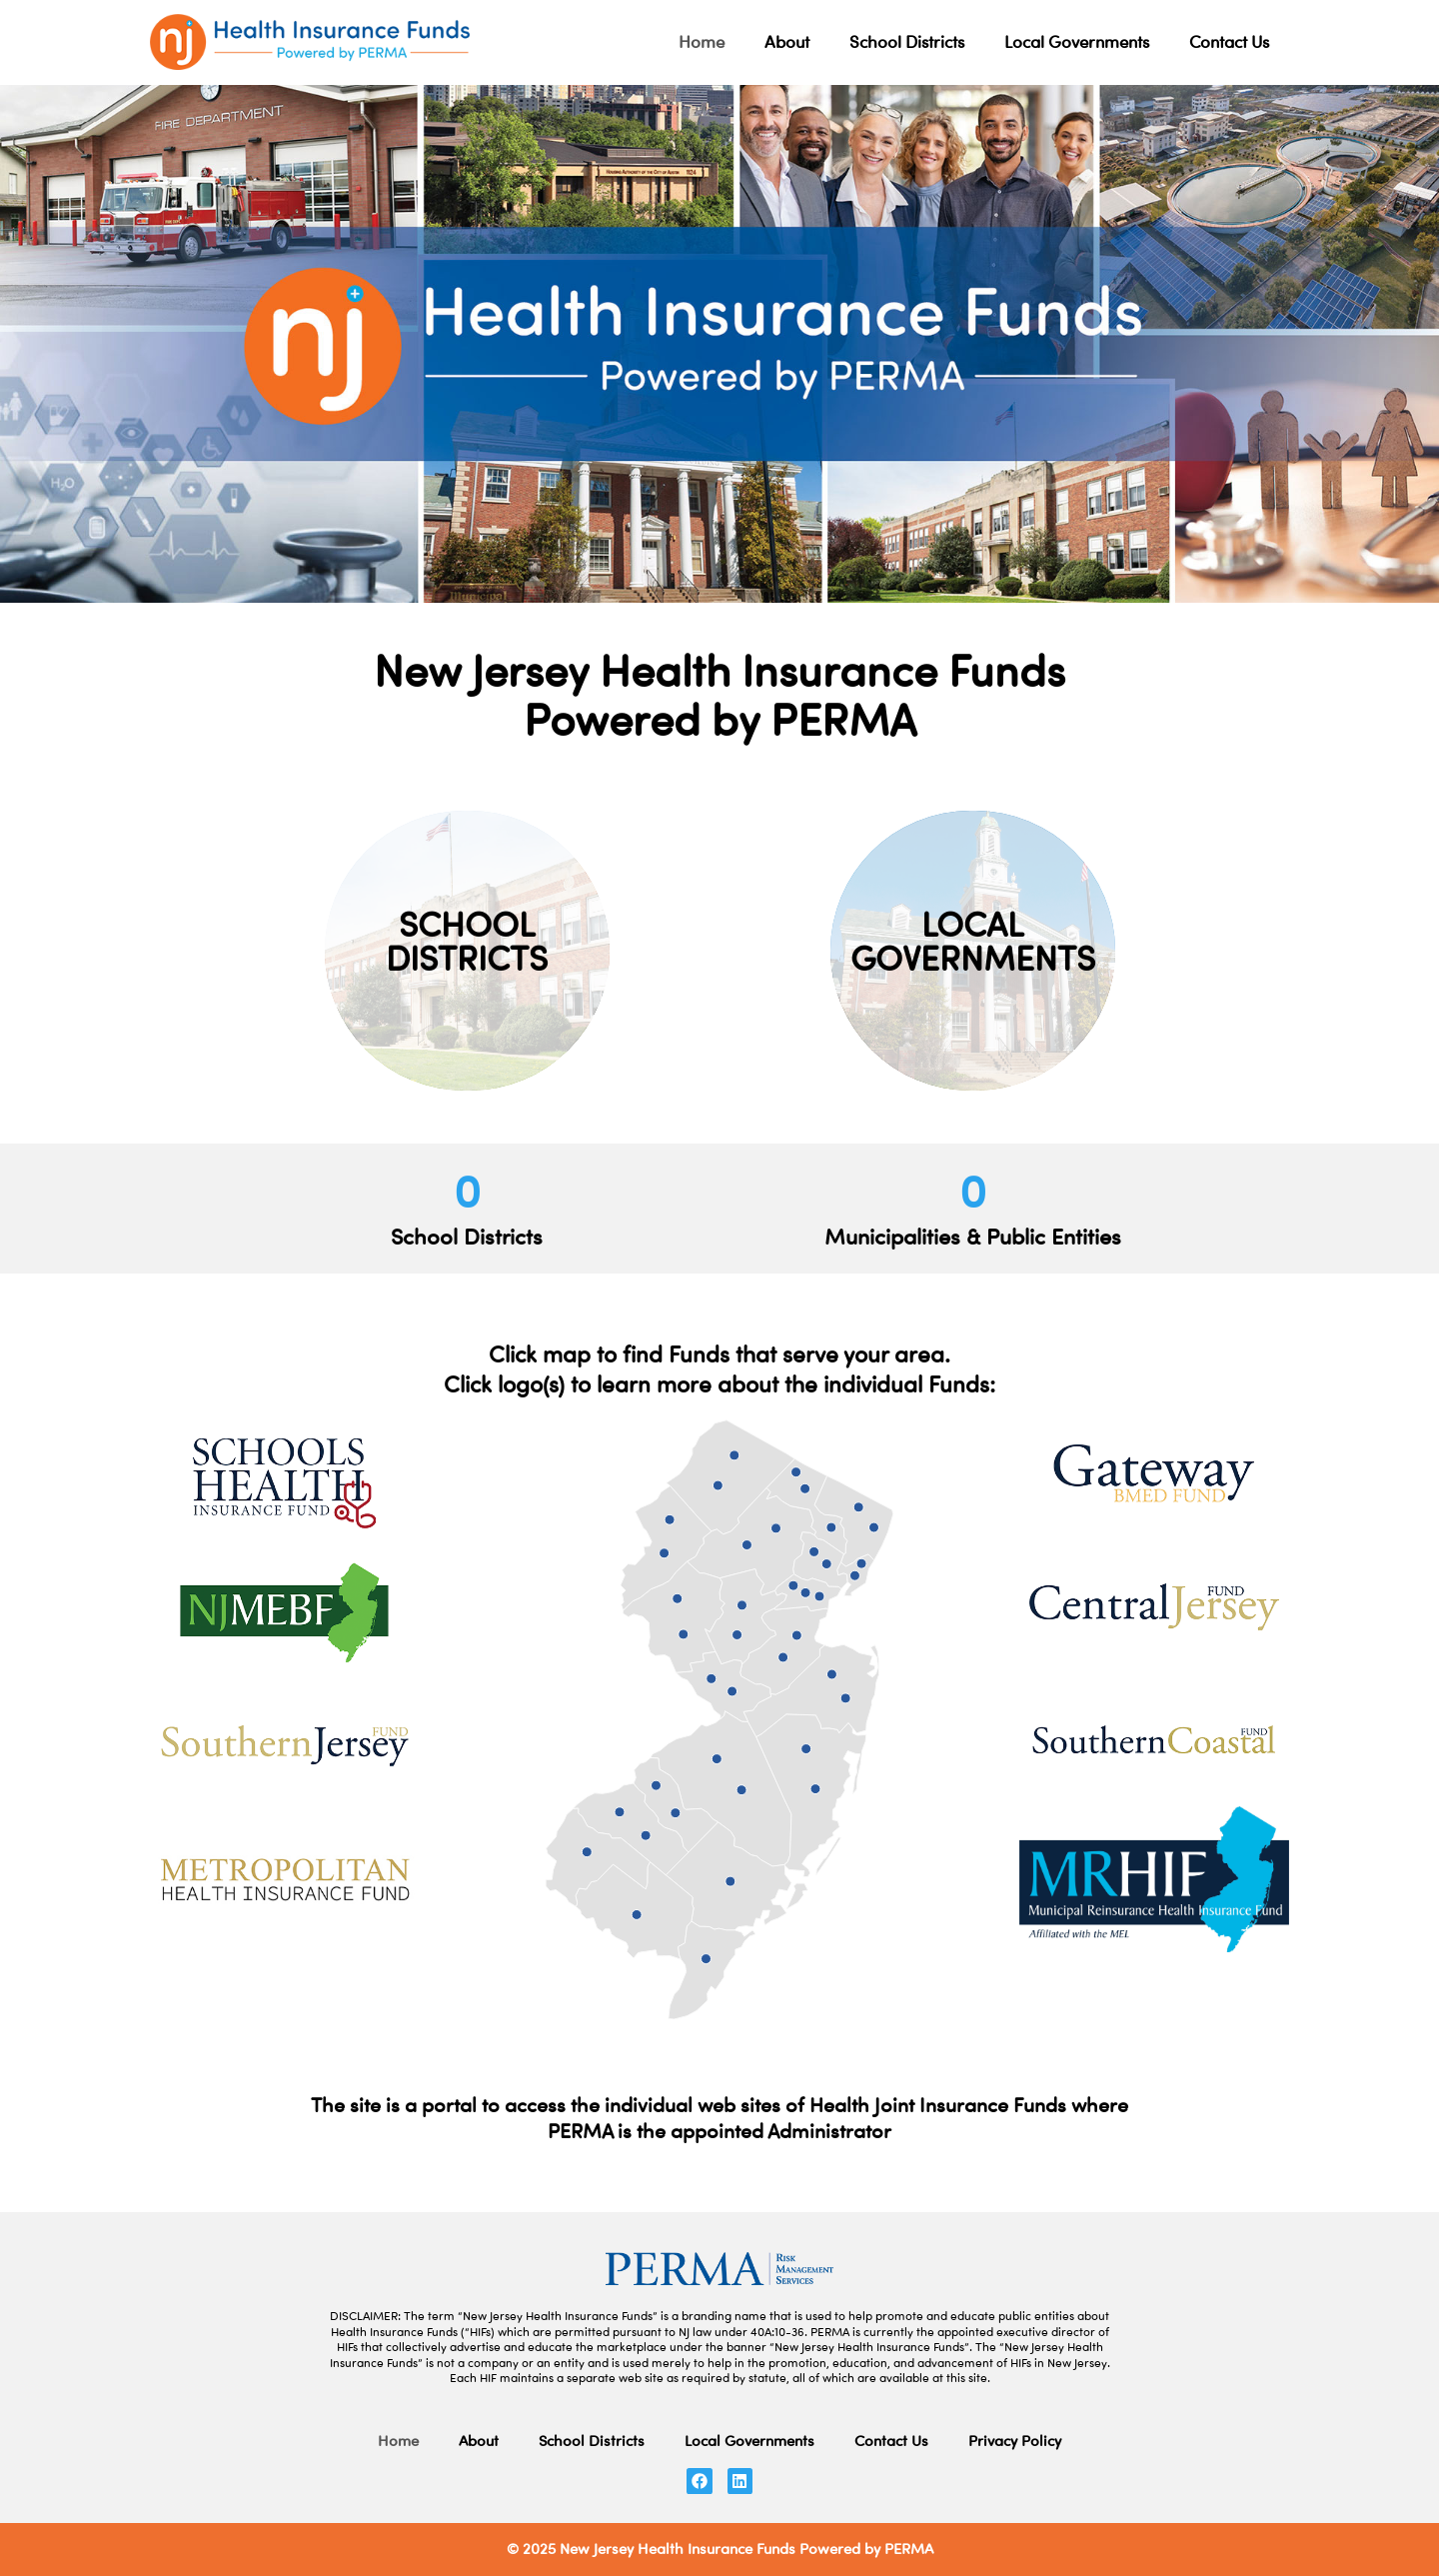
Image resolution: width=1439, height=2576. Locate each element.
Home (701, 41)
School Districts (906, 41)
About (786, 41)
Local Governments (1076, 41)
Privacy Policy (1014, 2440)
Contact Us (1229, 41)
